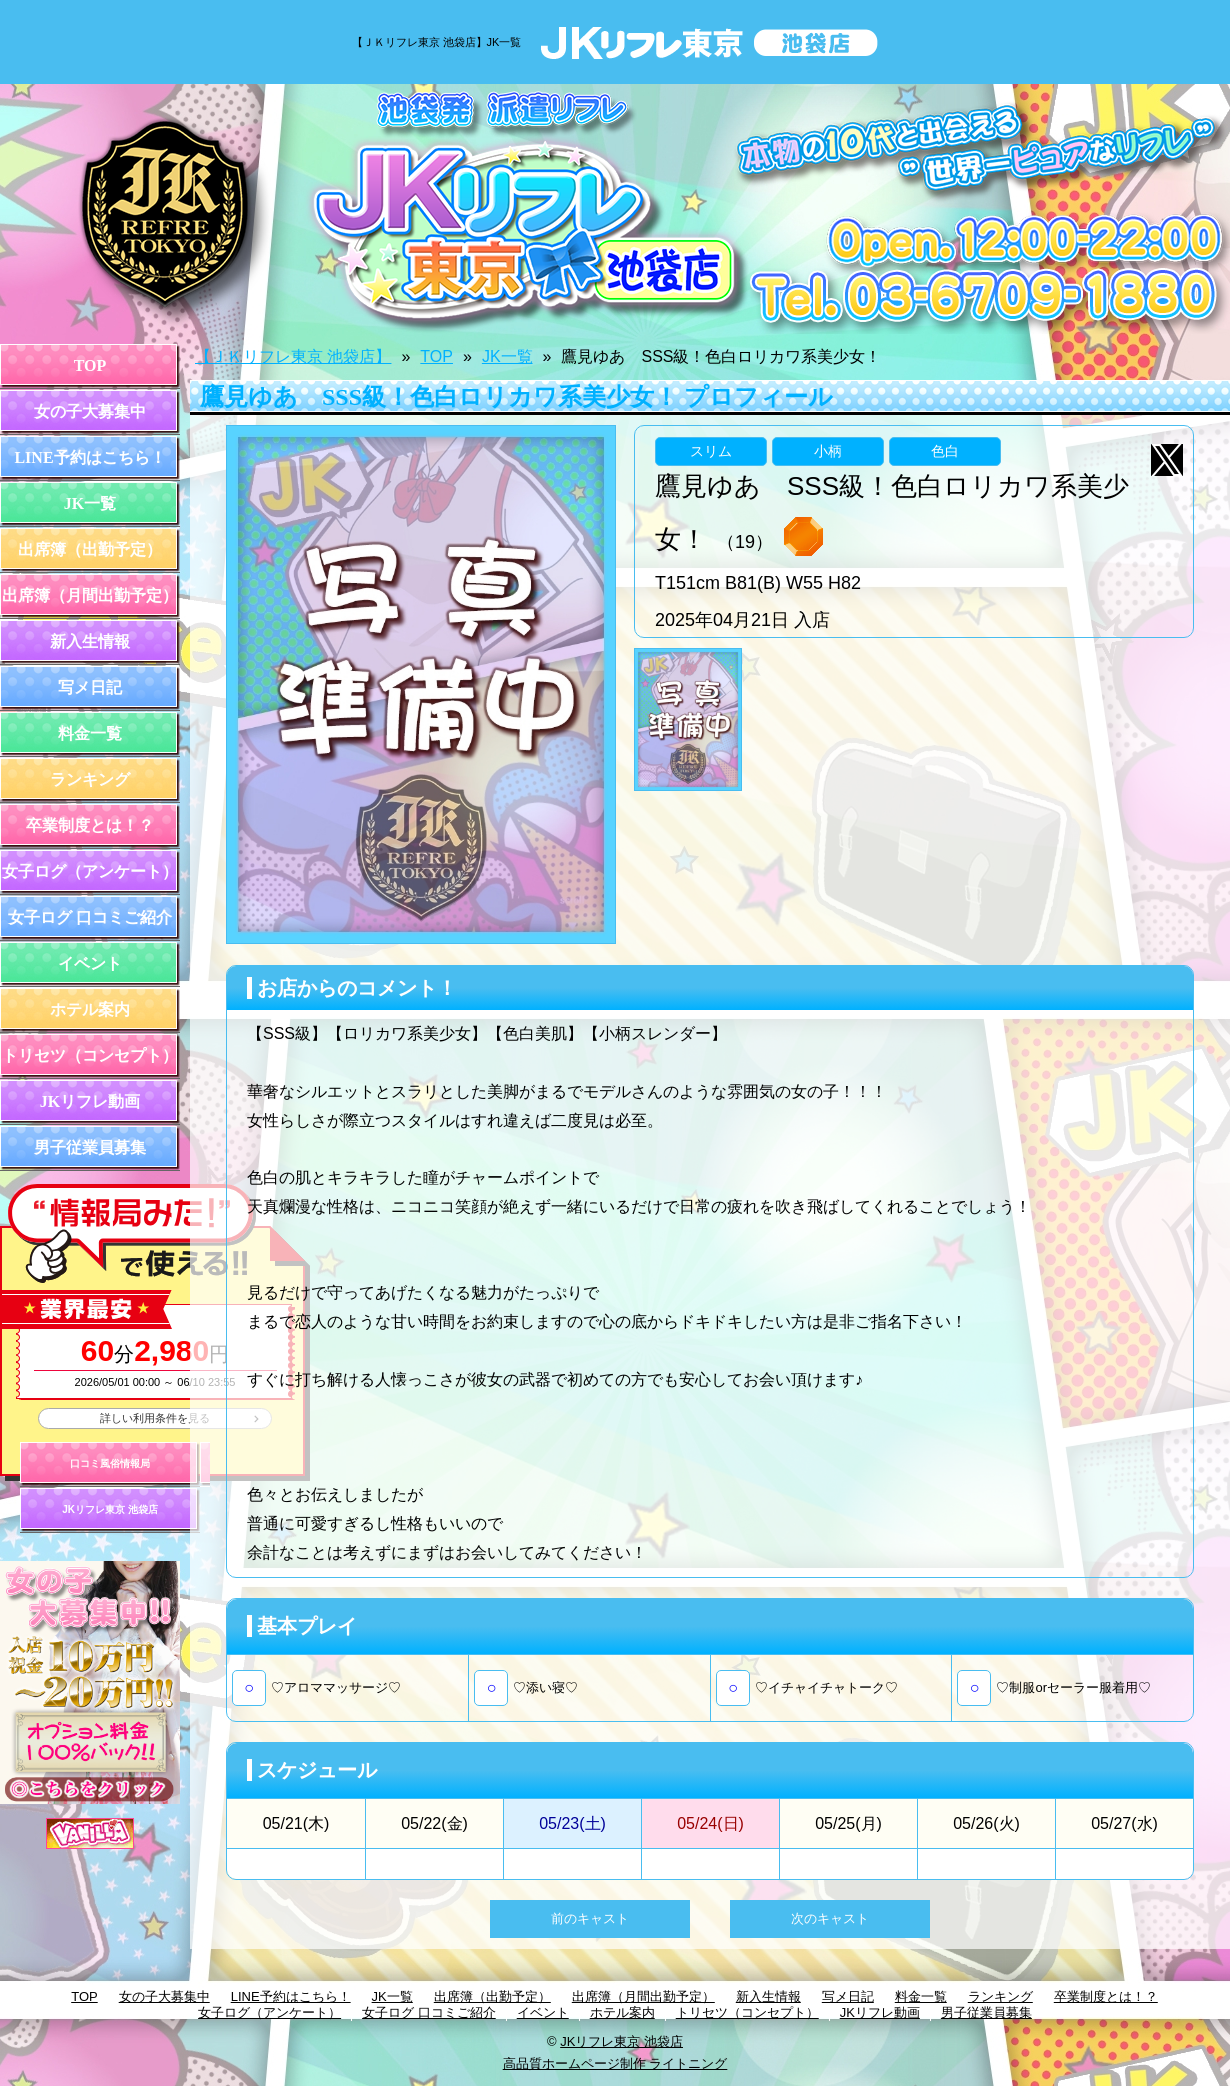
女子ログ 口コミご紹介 (90, 917)
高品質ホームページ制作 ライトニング (615, 2063)
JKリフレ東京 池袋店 (110, 1509)
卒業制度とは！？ (90, 825)
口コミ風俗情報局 (110, 1463)
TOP (90, 365)
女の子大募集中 (90, 411)
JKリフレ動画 (90, 1101)
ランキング (90, 779)
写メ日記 (90, 687)
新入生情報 (90, 641)
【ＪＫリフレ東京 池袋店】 (293, 356)
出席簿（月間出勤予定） (90, 595)
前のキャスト (590, 1918)
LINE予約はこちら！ (89, 457)
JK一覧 (90, 503)
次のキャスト (830, 1918)
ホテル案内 (90, 1009)
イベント (90, 963)
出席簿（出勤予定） (90, 549)
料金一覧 (90, 733)
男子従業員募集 (90, 1147)
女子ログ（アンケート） (90, 871)
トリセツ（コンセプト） (90, 1055)
